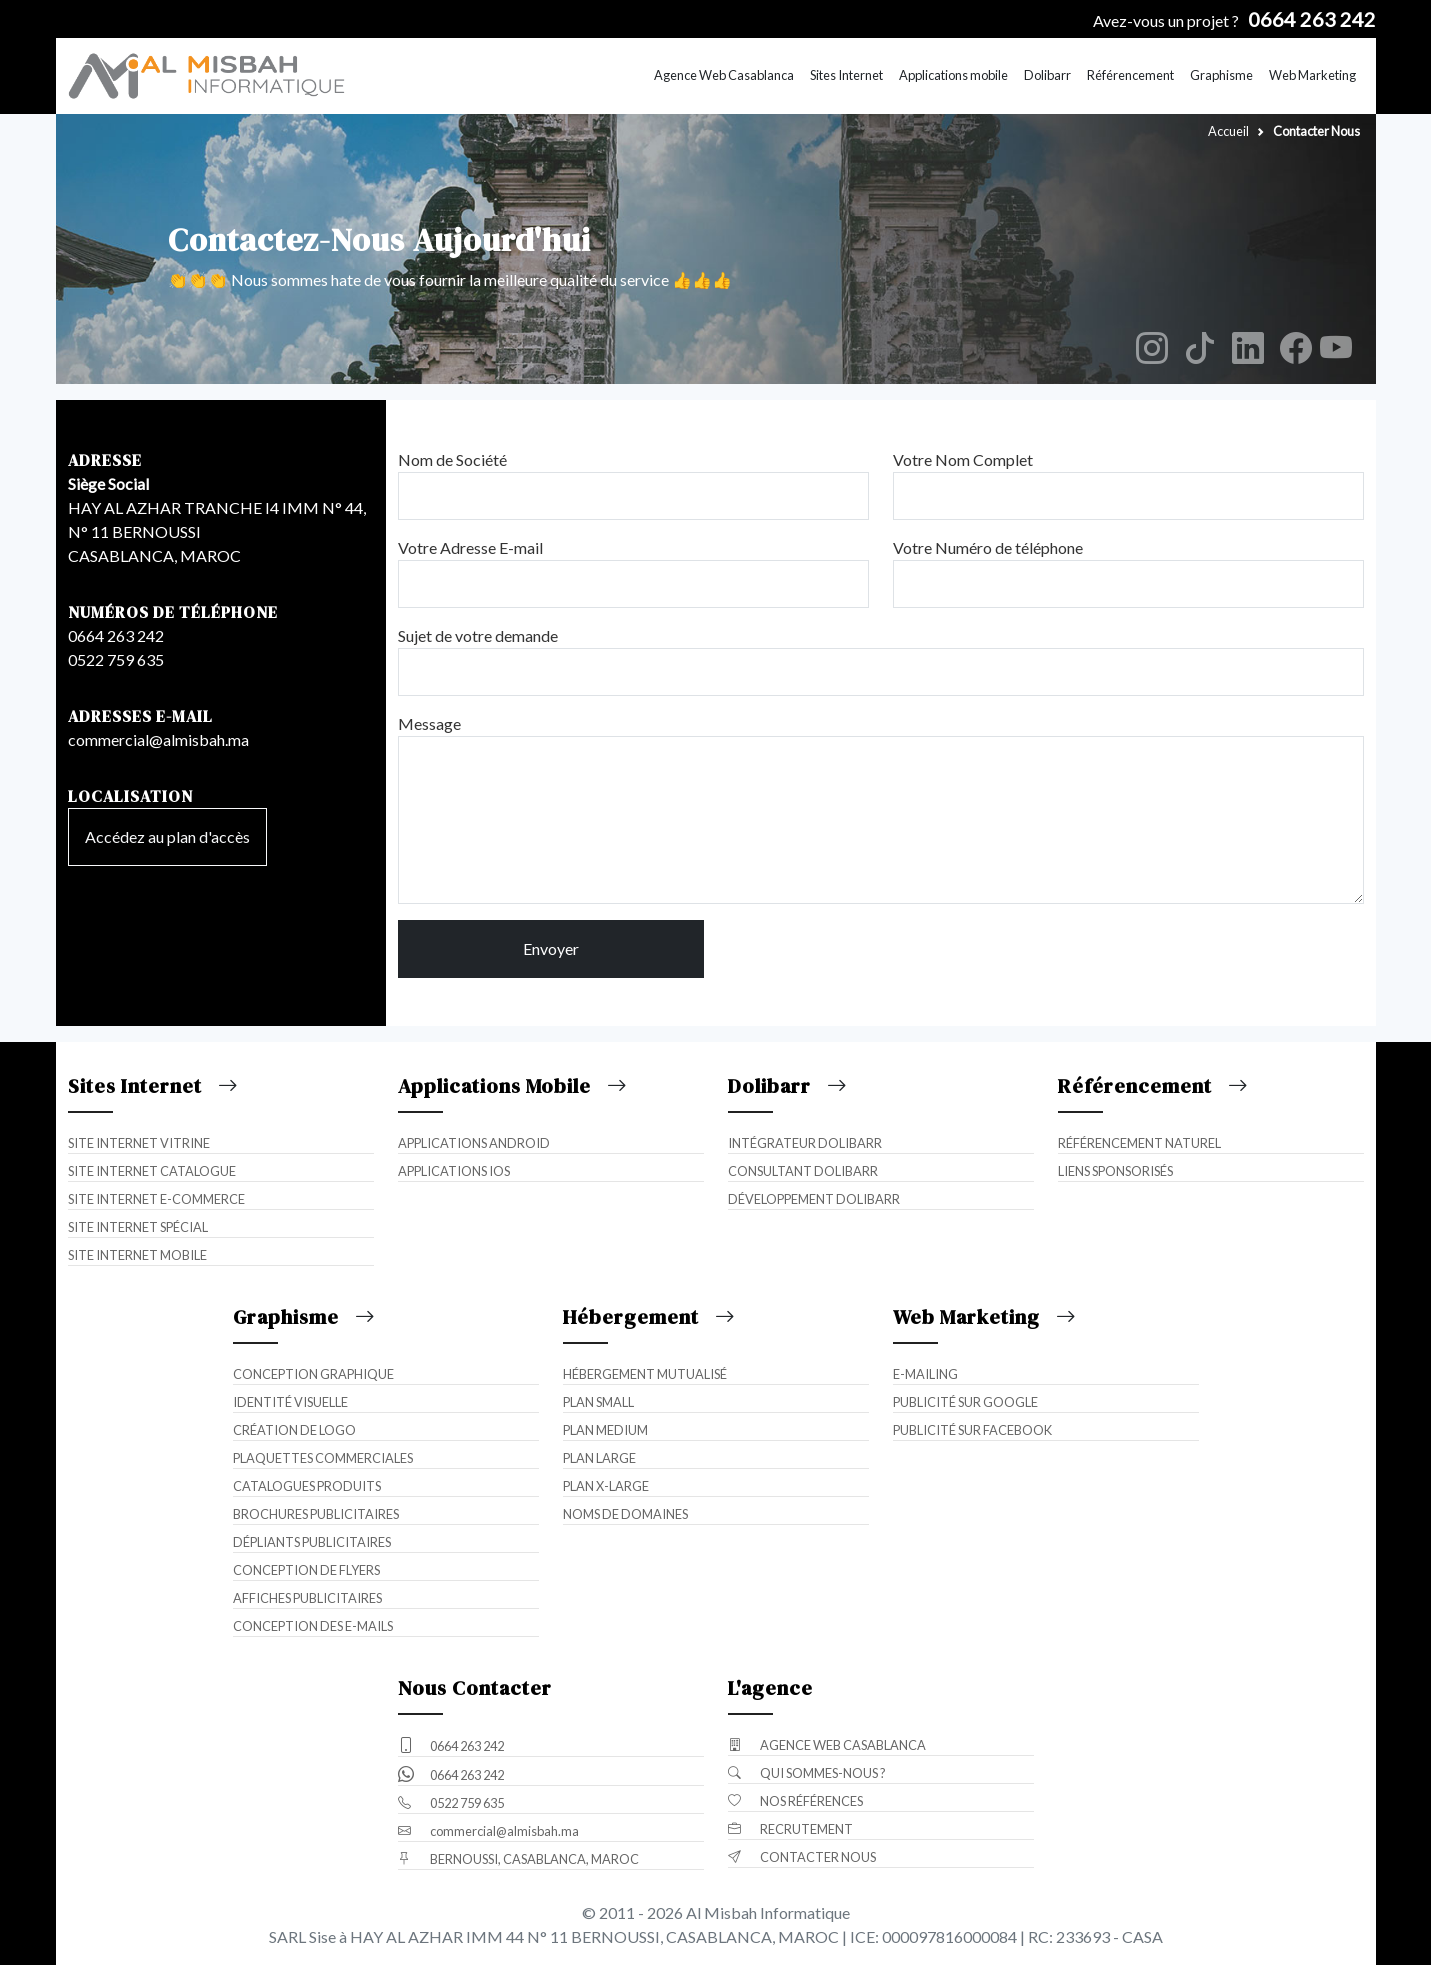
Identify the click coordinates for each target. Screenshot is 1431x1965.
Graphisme (1221, 75)
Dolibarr (1047, 75)
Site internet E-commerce (156, 1199)
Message (429, 723)
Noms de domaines (625, 1514)
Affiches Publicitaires (307, 1598)
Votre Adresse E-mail (470, 547)
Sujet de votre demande (478, 635)
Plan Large (599, 1458)
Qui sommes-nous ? (807, 1773)
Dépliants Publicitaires (312, 1542)
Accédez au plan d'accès (167, 836)
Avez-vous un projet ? (1234, 20)
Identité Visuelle (290, 1402)
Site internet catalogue (152, 1171)
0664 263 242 (116, 635)
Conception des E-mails (313, 1626)
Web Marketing (1312, 75)
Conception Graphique (313, 1374)
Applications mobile (953, 75)
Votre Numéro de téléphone (988, 547)
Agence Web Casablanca (724, 75)
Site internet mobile (137, 1255)
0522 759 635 (116, 659)
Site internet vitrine (139, 1143)
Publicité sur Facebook (972, 1430)
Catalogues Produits (307, 1486)
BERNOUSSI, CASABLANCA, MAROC (518, 1859)
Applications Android (474, 1143)
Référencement (1130, 75)
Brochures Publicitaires (316, 1514)
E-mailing (925, 1374)
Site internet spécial (138, 1227)
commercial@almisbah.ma (158, 739)
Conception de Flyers (306, 1570)
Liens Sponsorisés (1115, 1171)
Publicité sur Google (965, 1402)
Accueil (1228, 131)
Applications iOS (454, 1171)
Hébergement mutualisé (645, 1374)
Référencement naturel (1139, 1143)
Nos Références (795, 1801)
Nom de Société (452, 459)
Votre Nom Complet (963, 459)
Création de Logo (294, 1430)
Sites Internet (846, 75)
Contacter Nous (802, 1857)
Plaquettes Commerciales (323, 1458)
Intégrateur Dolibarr (805, 1143)
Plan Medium (605, 1430)
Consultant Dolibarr (803, 1171)
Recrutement (790, 1829)
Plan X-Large (606, 1486)
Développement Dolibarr (814, 1199)
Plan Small (598, 1402)
